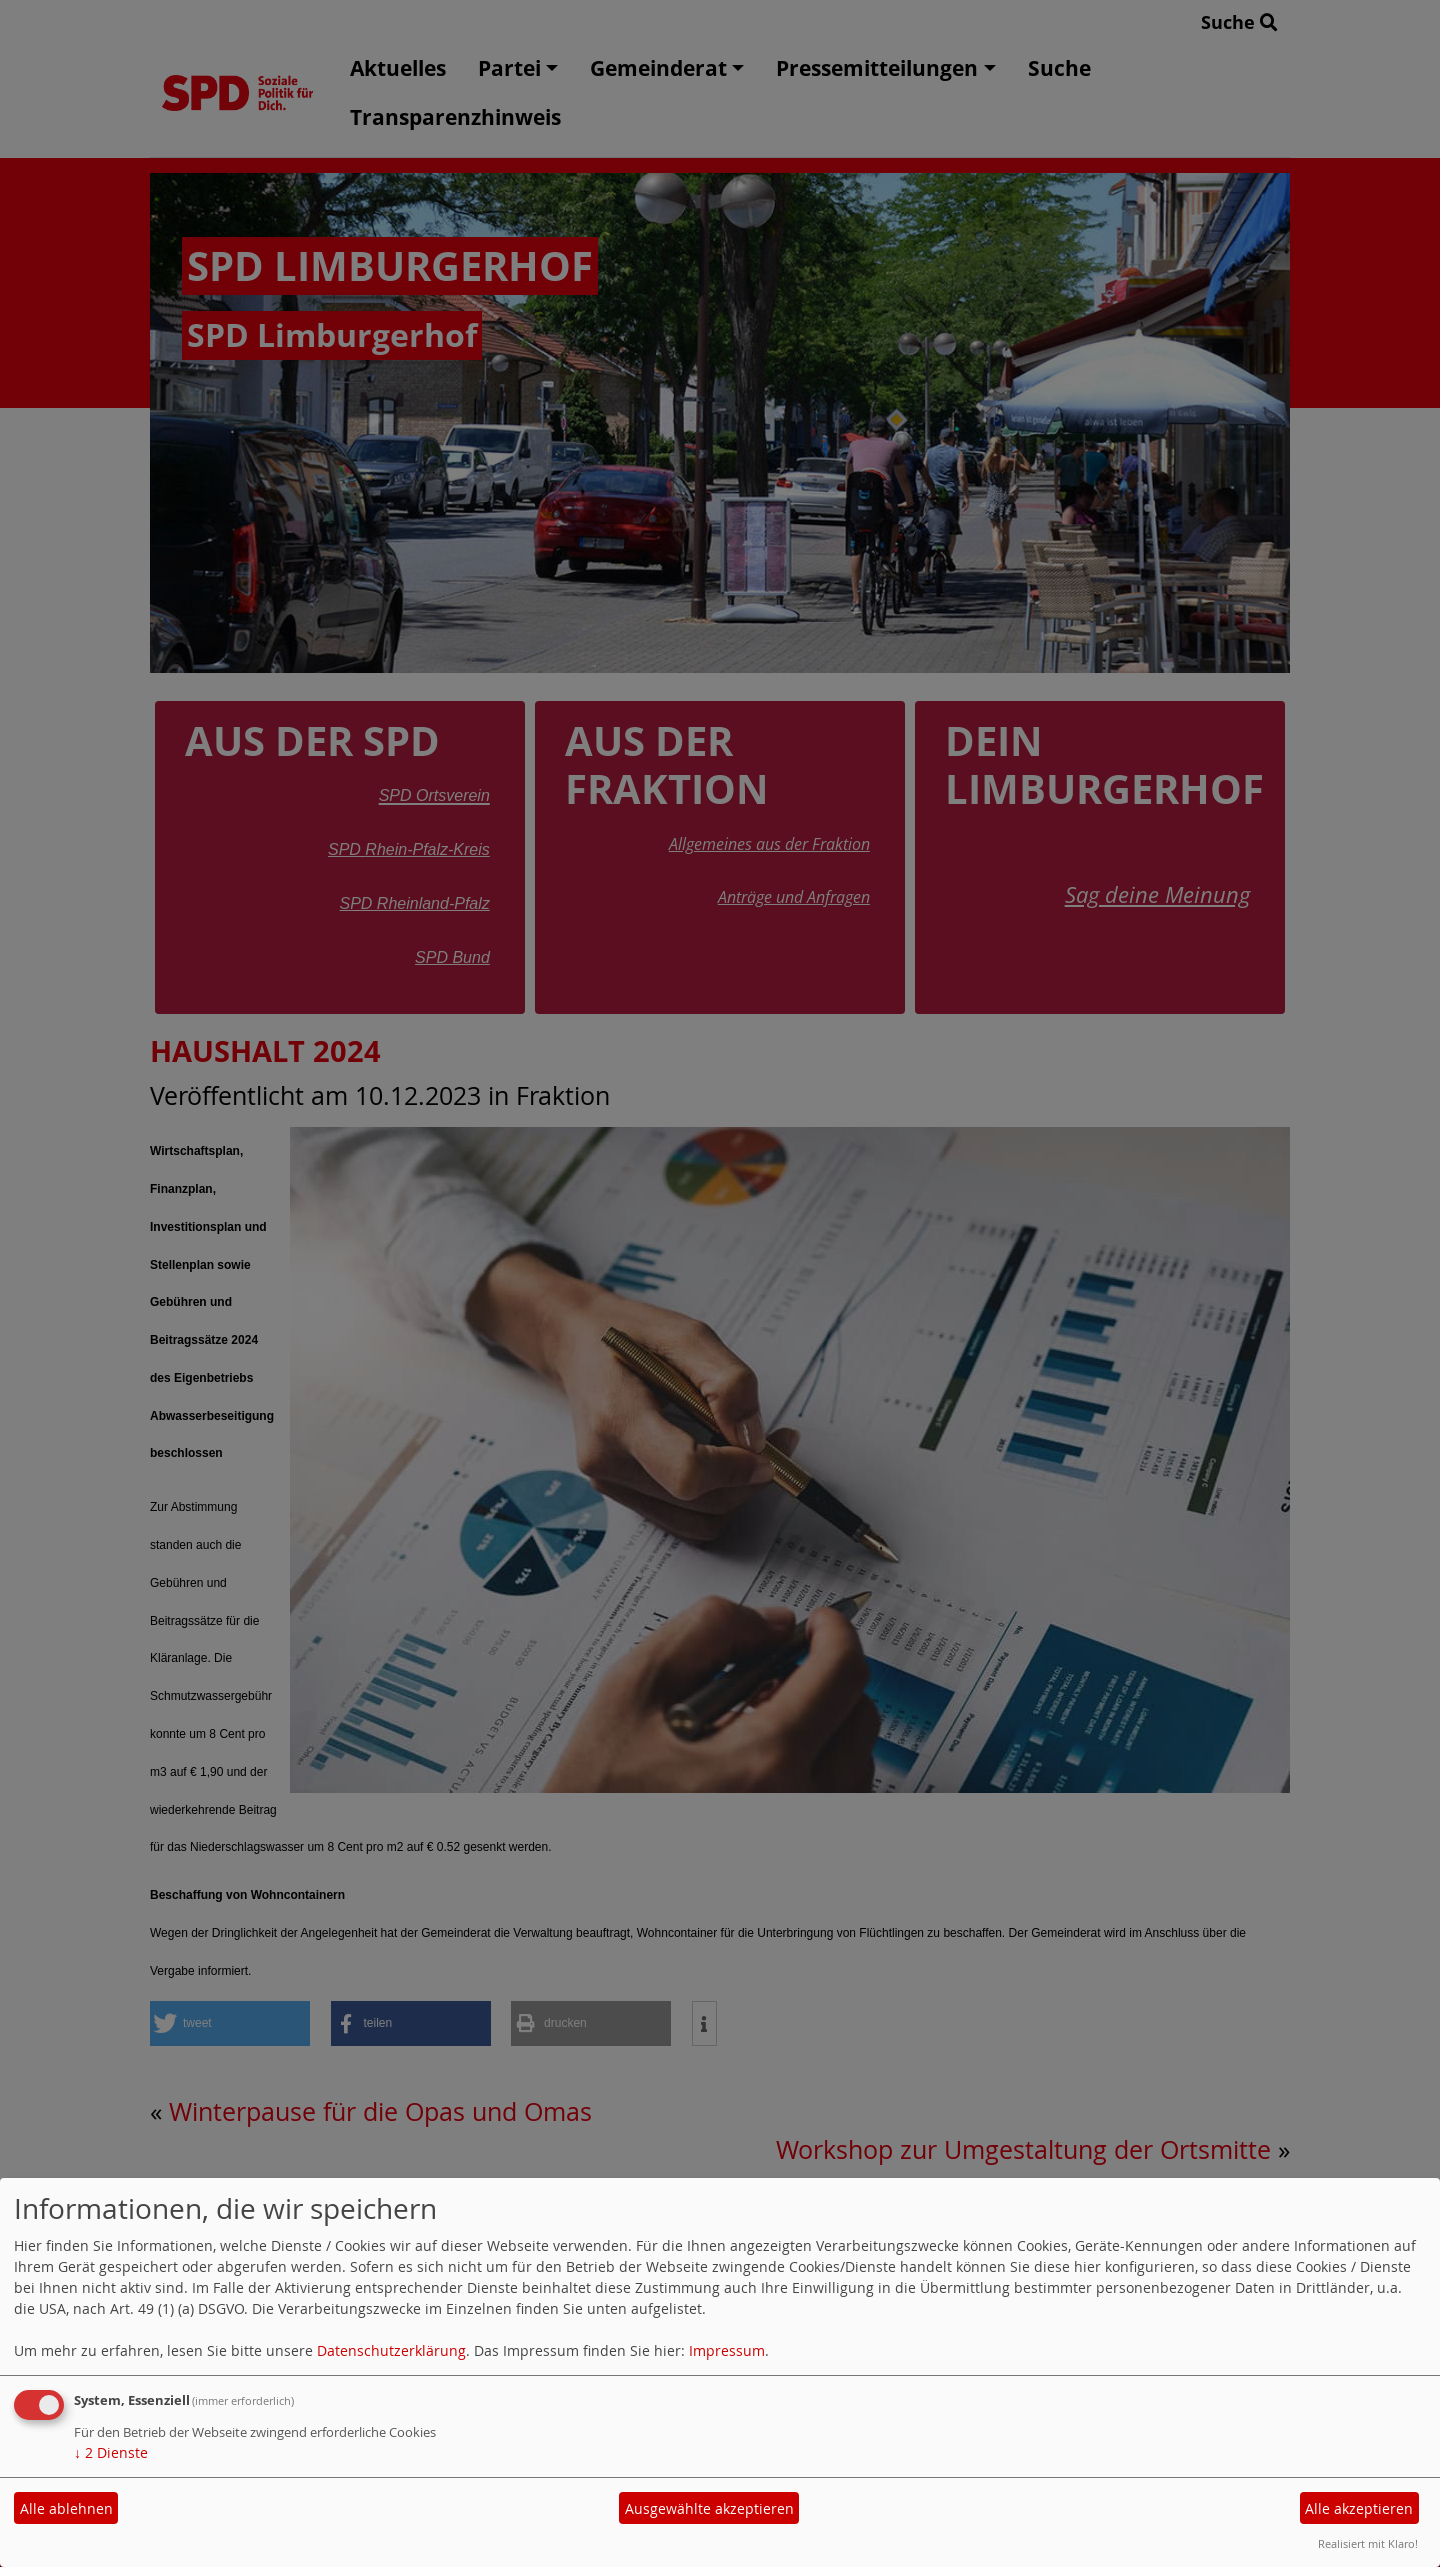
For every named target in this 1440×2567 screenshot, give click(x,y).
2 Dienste (111, 2452)
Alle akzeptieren (1359, 2508)
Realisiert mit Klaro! (1368, 2543)
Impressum (727, 2350)
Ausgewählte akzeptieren (709, 2508)
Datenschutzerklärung (391, 2350)
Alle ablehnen (66, 2508)
